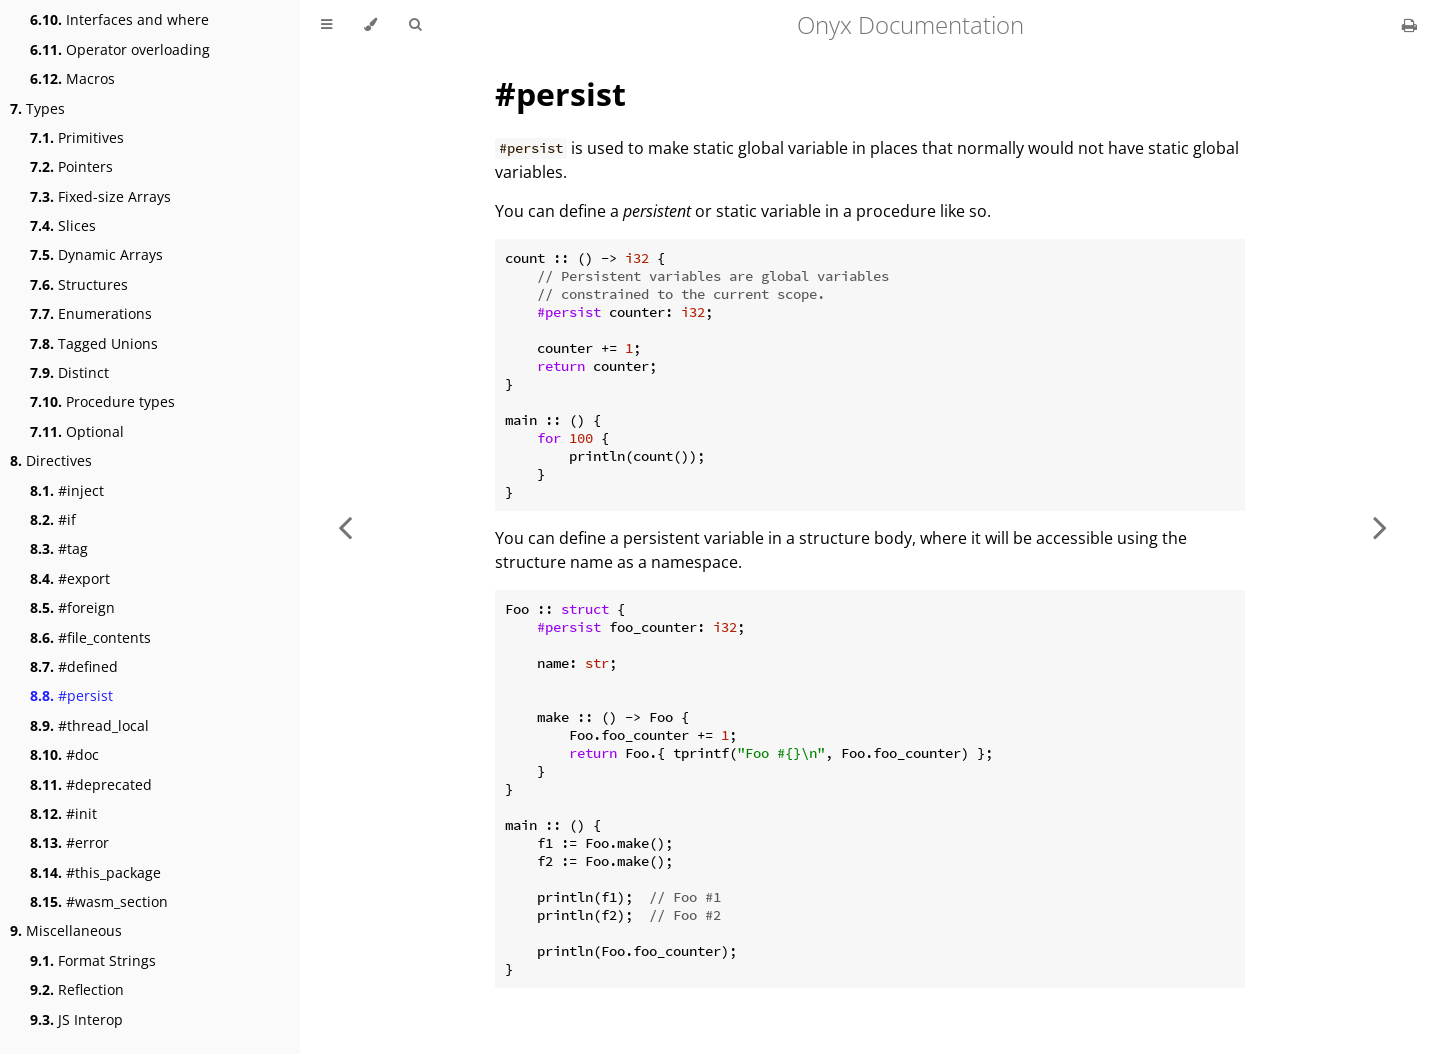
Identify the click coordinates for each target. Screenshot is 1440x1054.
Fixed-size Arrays (100, 196)
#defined (74, 666)
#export (70, 578)
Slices (63, 225)
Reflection (77, 989)
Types (37, 108)
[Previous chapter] (345, 527)
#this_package (95, 872)
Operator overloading (120, 49)
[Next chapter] (1380, 527)
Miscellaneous (66, 930)
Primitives (77, 137)
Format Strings (93, 960)
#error (69, 842)
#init (63, 813)
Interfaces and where (119, 19)
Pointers (71, 166)
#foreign (72, 607)
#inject (67, 490)
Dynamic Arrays (96, 254)
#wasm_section (99, 901)
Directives (51, 460)
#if (53, 519)
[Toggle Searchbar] (415, 25)
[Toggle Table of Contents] (326, 25)
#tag (59, 548)
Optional (77, 431)
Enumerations (91, 313)
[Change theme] (370, 25)
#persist (71, 695)
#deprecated (91, 784)
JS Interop (76, 1019)
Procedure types (102, 401)
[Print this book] (1409, 25)
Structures (79, 284)
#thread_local (89, 725)
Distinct (69, 372)
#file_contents (90, 637)
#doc (64, 754)
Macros (72, 78)
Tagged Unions (94, 343)
